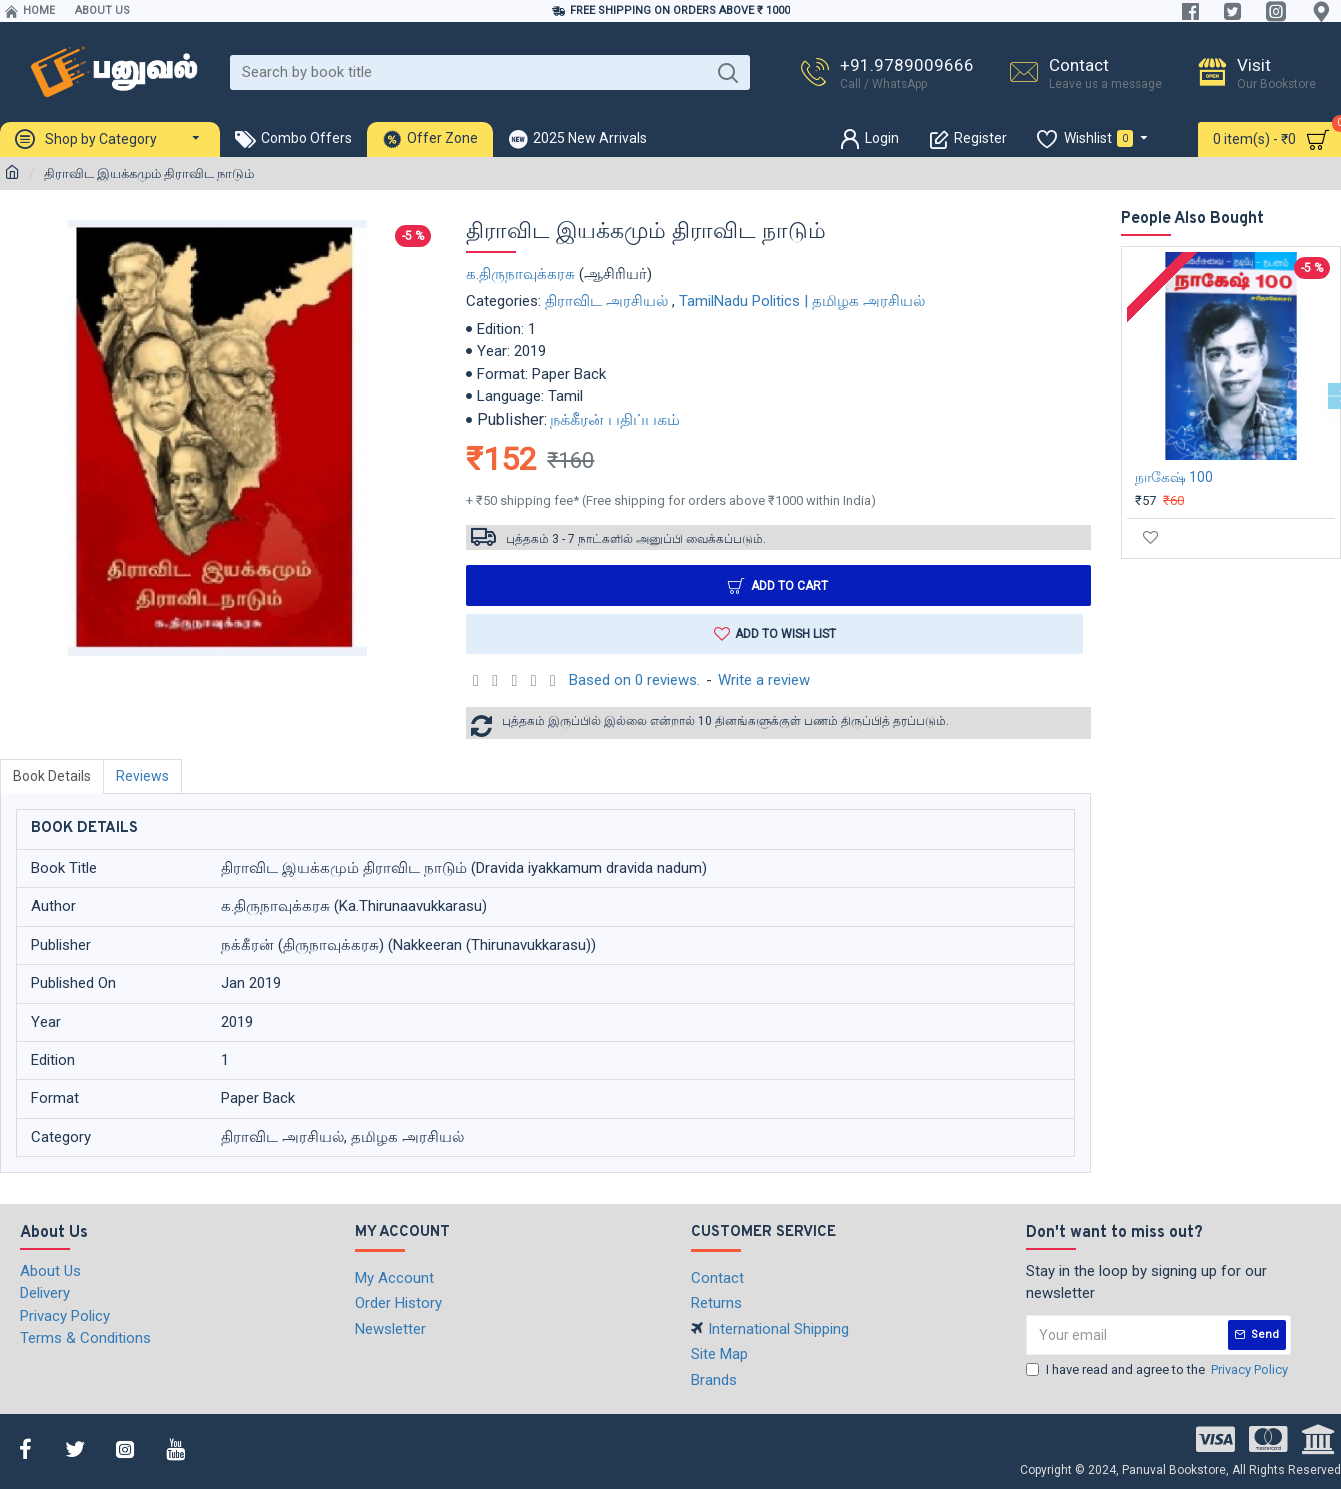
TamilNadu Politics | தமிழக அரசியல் (802, 301)
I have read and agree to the (1158, 1370)
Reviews (142, 776)
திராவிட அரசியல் (606, 301)
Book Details (52, 776)
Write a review (764, 680)
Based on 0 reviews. (634, 680)
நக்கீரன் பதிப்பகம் (615, 419)
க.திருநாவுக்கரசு (520, 274)
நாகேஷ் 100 (1174, 477)
